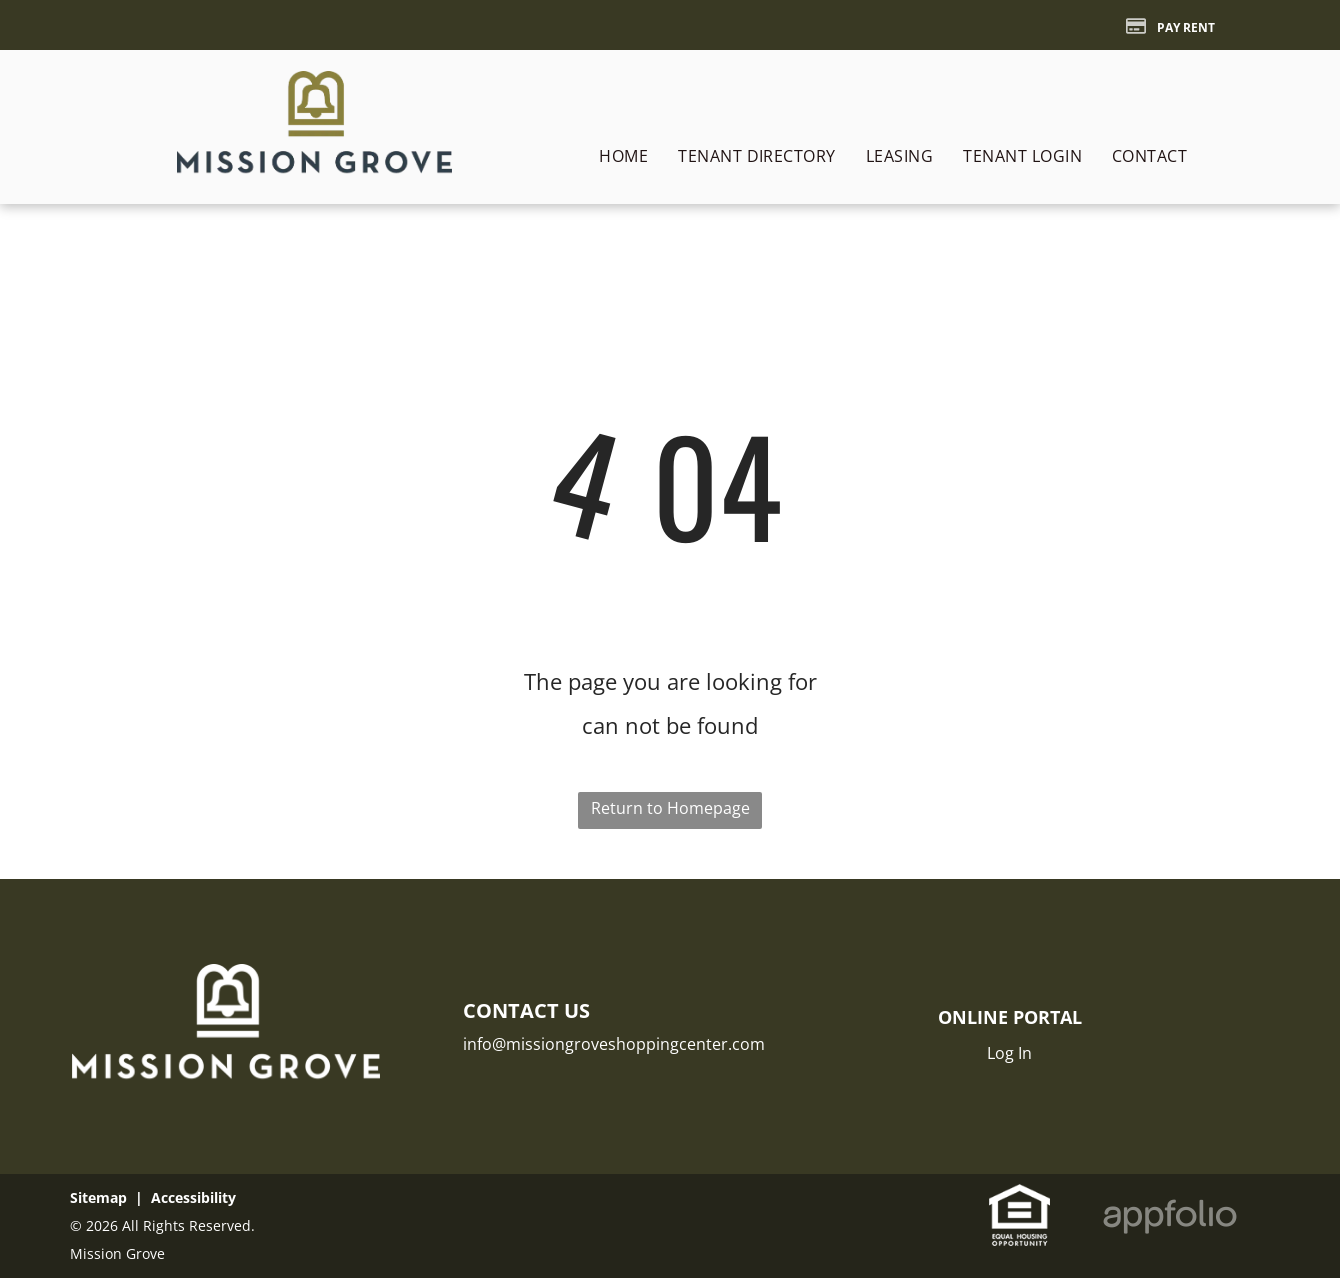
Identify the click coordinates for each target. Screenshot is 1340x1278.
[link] (1019, 1200)
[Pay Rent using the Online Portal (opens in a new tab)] (1170, 25)
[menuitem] (623, 156)
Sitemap (98, 1197)
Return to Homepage (670, 808)
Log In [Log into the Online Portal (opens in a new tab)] (1009, 1053)
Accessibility (193, 1197)
